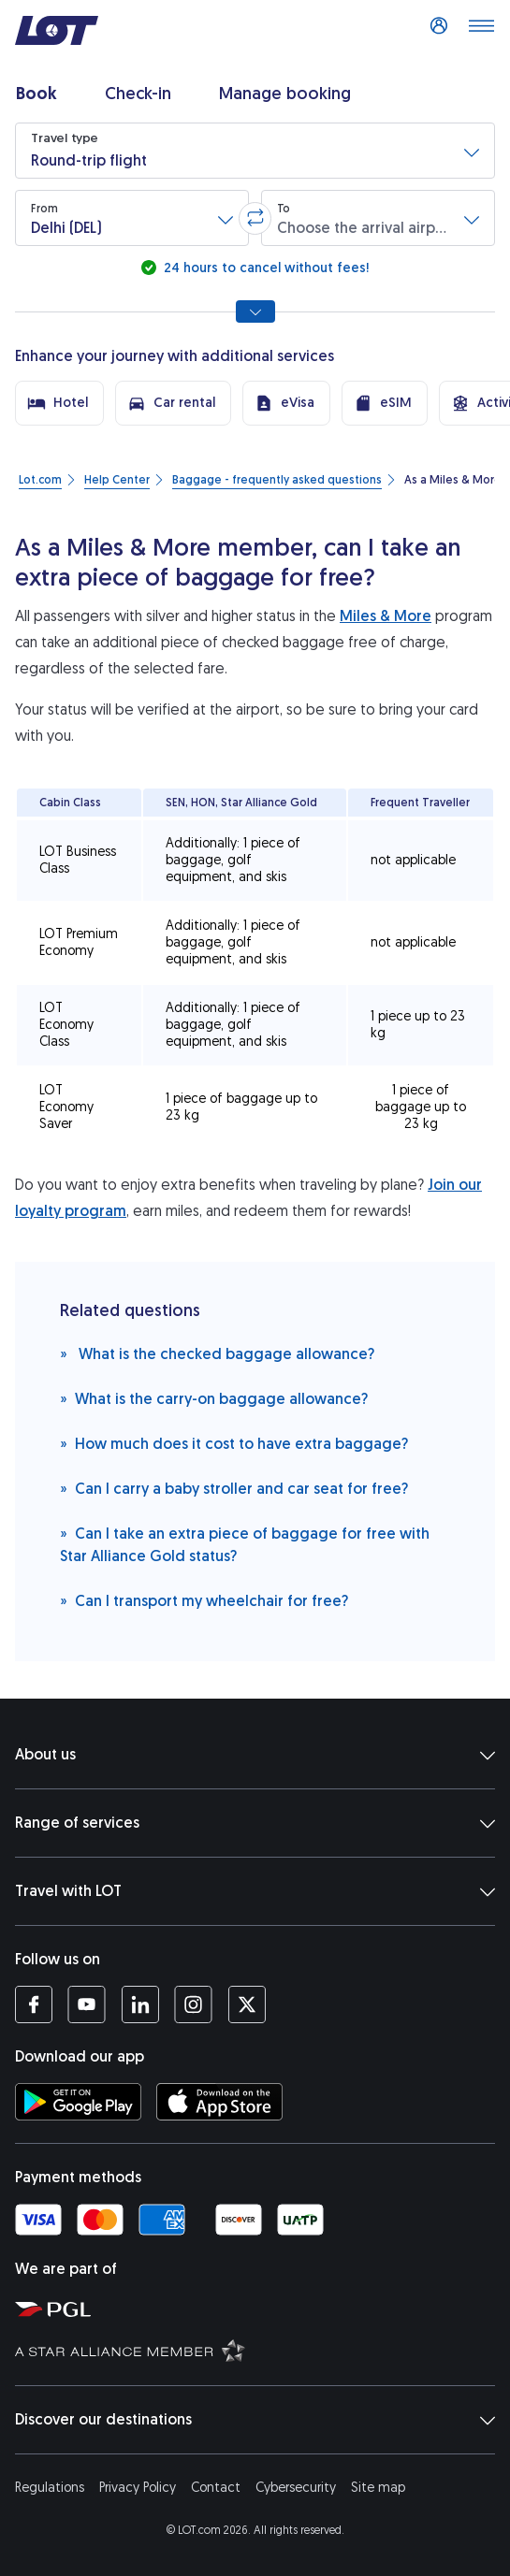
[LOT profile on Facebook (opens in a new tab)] (33, 2004)
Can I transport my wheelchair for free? (204, 1600)
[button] (255, 151)
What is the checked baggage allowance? (217, 1353)
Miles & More (385, 616)
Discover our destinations (255, 2420)
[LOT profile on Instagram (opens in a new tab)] (193, 2004)
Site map (378, 2488)
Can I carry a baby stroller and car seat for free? (234, 1488)
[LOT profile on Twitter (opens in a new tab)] (246, 2004)
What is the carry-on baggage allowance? (214, 1398)
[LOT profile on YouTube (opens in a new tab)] (86, 2004)
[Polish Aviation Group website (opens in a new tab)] (259, 2308)
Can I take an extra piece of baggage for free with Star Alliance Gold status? (245, 1544)
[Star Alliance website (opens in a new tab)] (259, 2350)
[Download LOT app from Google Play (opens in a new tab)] (78, 2101)
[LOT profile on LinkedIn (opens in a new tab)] (140, 2004)
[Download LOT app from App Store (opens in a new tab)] (219, 2101)
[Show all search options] (255, 311)
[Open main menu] (481, 31)
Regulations (49, 2488)
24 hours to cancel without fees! (264, 268)
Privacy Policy (137, 2488)
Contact (215, 2488)
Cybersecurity (295, 2488)
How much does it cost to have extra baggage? (234, 1443)
